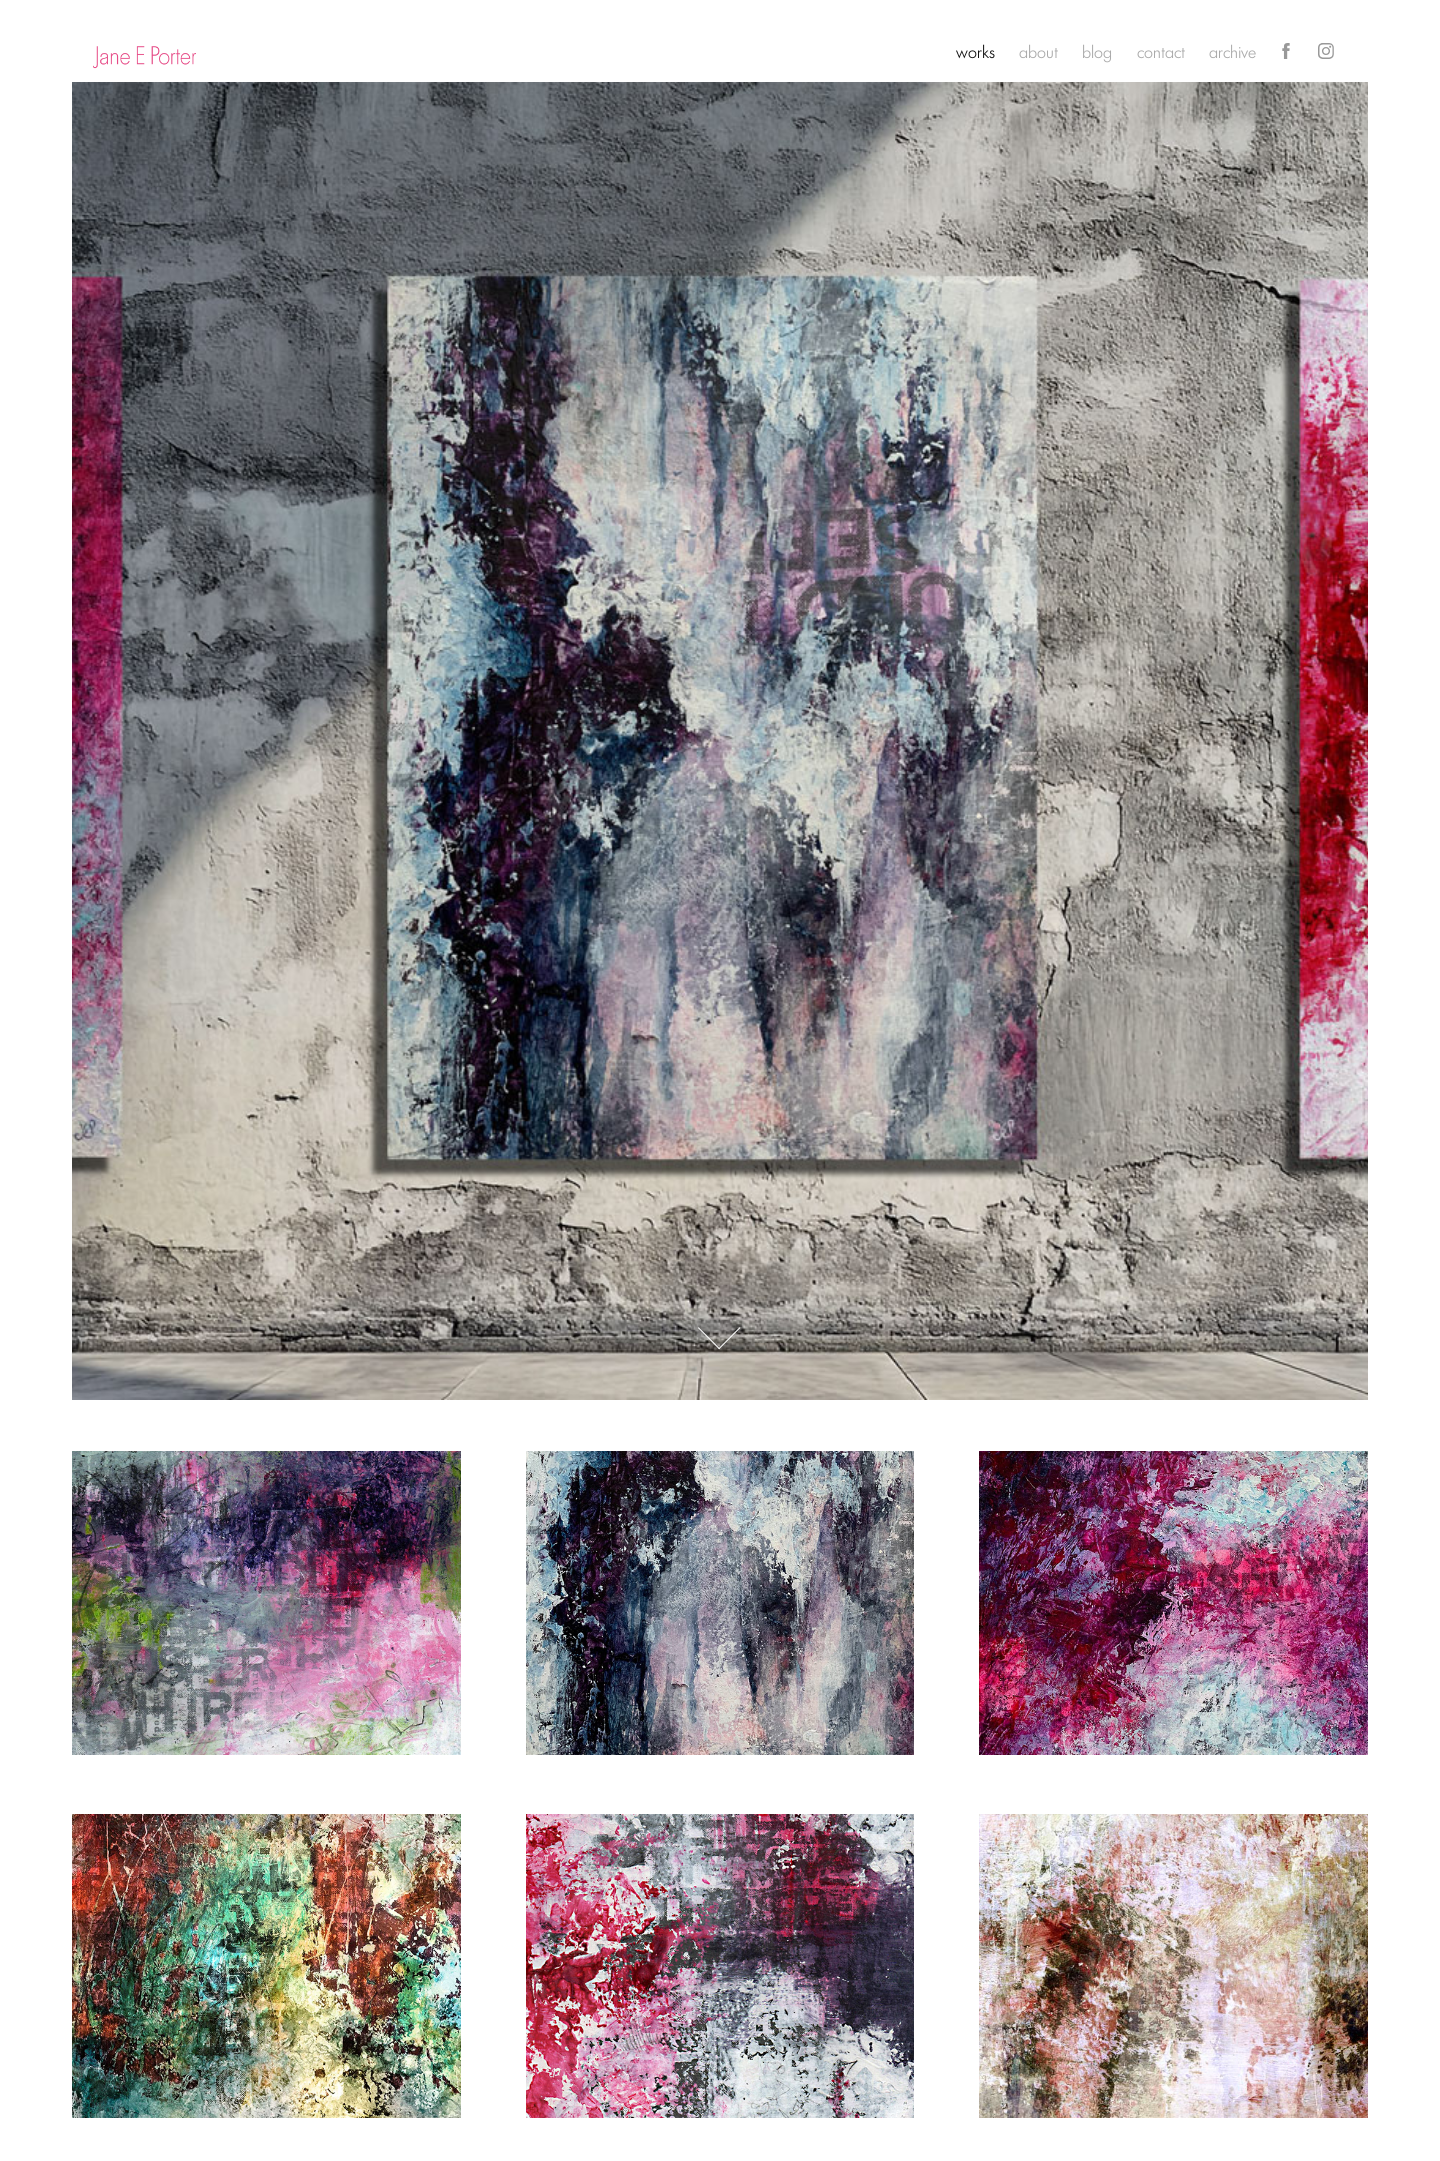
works (975, 51)
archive (1232, 51)
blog (1097, 51)
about (1038, 51)
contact (1161, 51)
